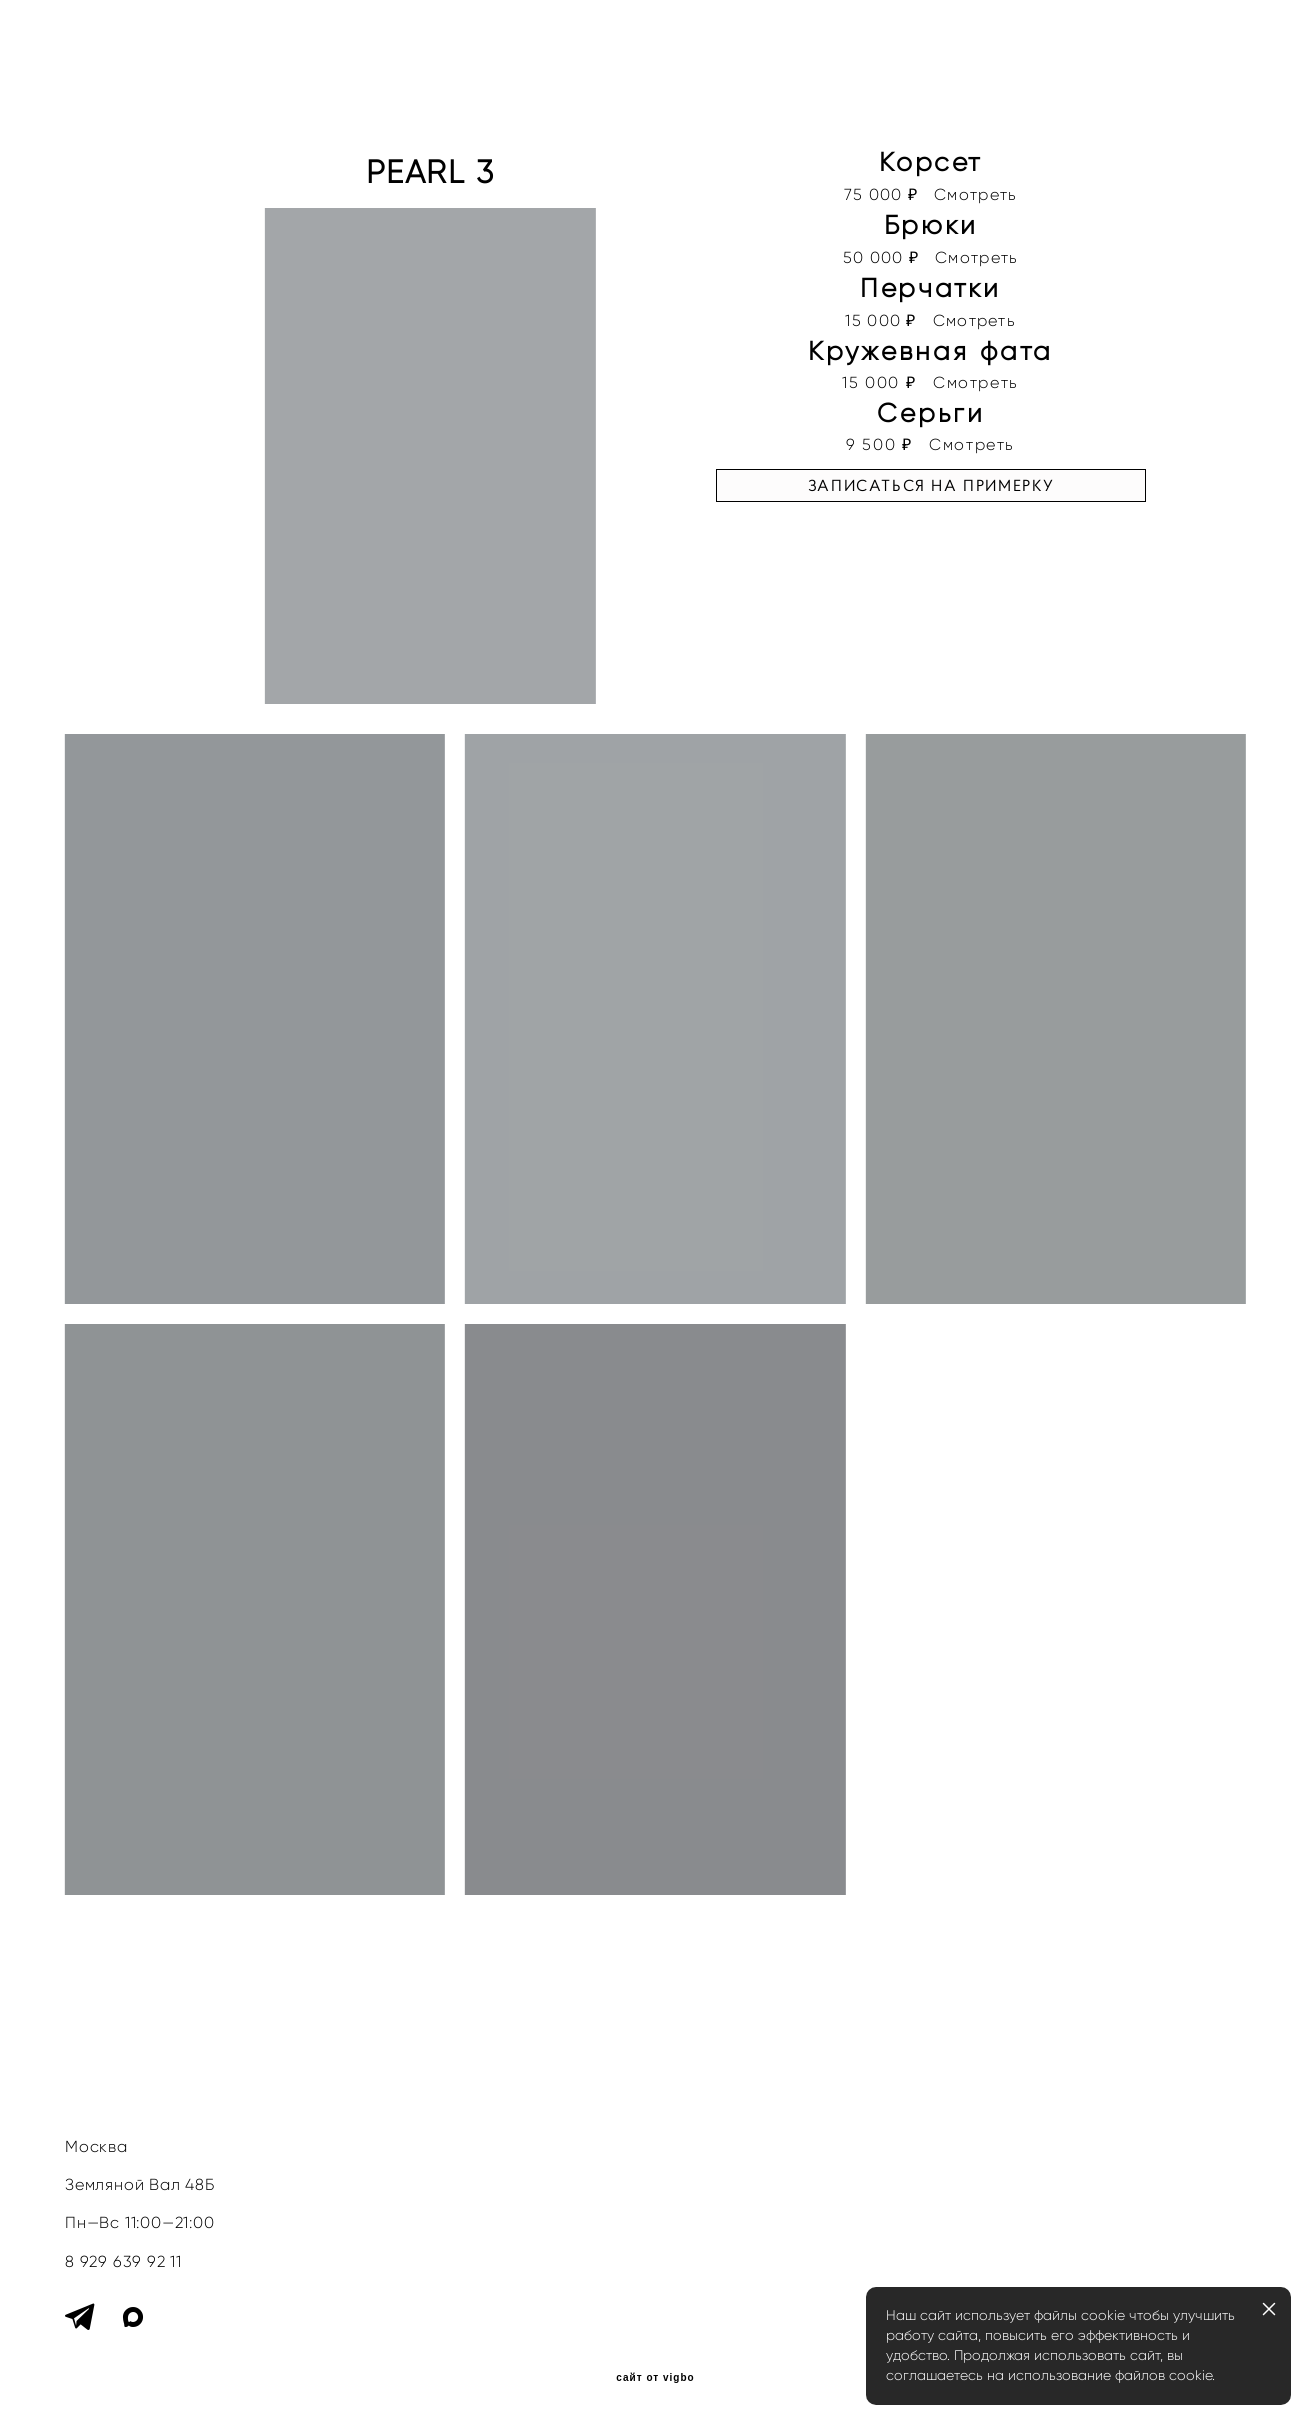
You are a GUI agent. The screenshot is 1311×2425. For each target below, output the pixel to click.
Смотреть (975, 195)
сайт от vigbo (655, 2378)
